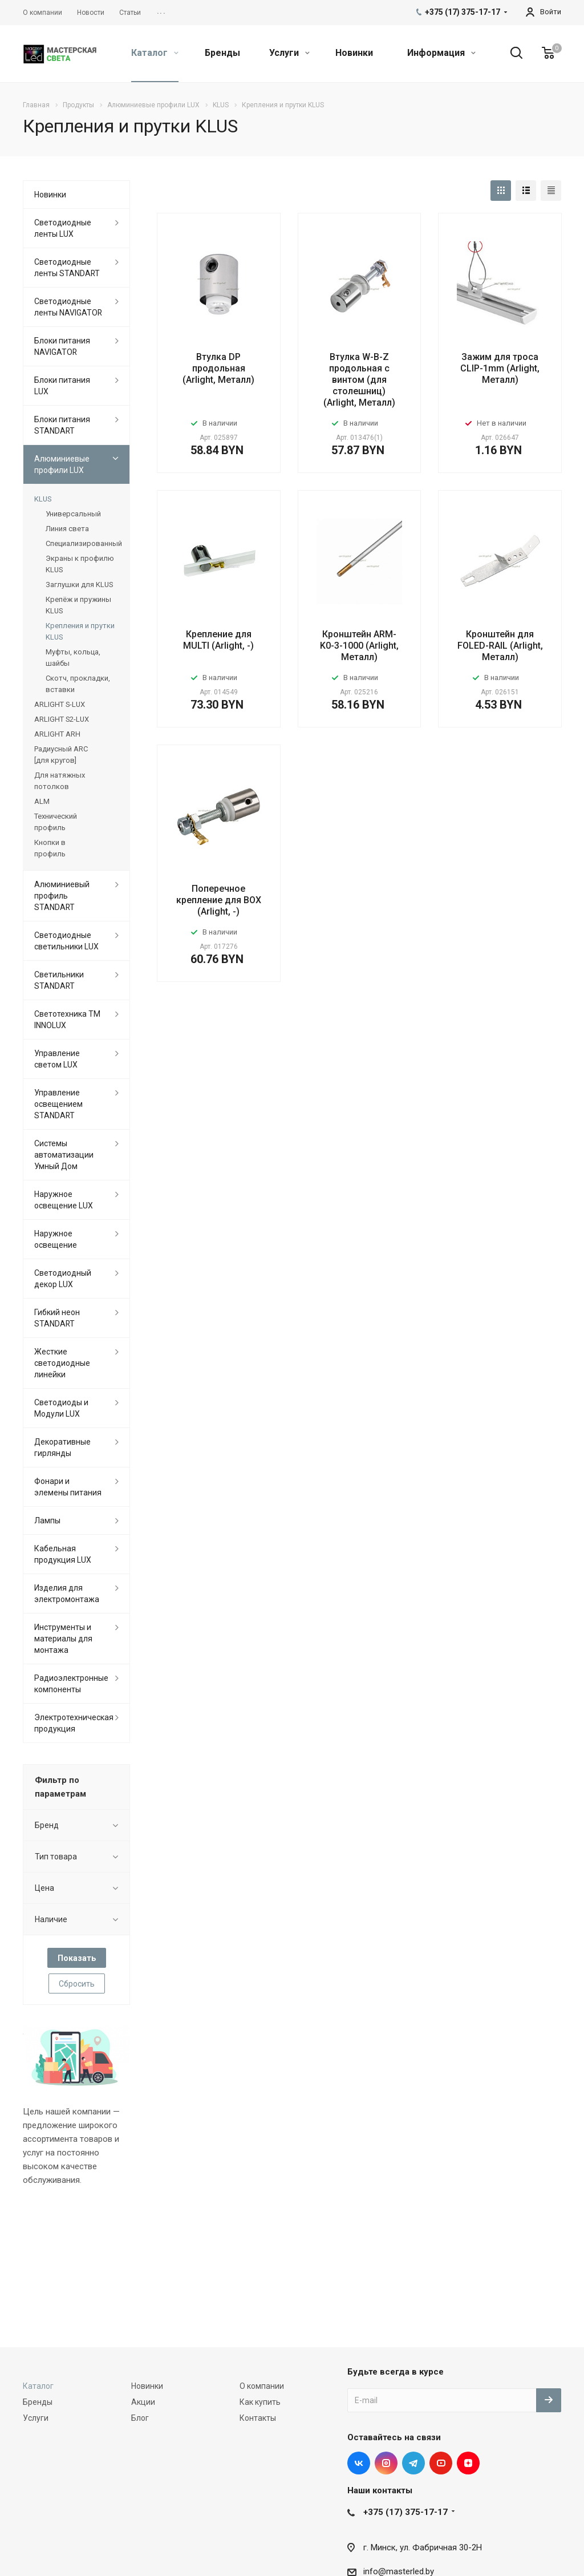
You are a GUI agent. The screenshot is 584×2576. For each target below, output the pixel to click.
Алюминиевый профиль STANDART (62, 896)
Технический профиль (55, 822)
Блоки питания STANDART (62, 425)
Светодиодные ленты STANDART (67, 267)
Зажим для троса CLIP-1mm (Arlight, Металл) (500, 368)
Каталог (155, 52)
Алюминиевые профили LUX (62, 464)
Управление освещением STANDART (58, 1104)
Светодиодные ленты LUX (62, 228)
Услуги (289, 52)
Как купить (260, 2402)
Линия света (67, 528)
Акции (143, 2402)
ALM (42, 801)
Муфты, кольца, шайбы (73, 658)
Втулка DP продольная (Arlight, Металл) (218, 368)
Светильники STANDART (59, 980)
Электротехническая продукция (73, 1723)
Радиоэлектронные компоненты (71, 1683)
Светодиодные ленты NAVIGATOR (68, 307)
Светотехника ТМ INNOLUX (67, 1019)
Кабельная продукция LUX (62, 1554)
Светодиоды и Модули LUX (61, 1408)
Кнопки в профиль (50, 848)
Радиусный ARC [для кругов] (61, 755)
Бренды (222, 52)
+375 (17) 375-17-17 (405, 2512)
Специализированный (82, 543)
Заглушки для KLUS (79, 584)
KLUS (42, 499)
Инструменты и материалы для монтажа (63, 1639)
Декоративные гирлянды (62, 1447)
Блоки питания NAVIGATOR (62, 346)
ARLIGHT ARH (57, 734)
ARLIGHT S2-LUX (61, 719)
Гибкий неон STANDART (57, 1318)
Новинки (354, 52)
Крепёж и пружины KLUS (78, 605)
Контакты (258, 2418)
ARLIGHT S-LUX (59, 704)
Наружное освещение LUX (63, 1200)
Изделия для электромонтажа (66, 1593)
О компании (262, 2386)
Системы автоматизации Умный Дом (64, 1155)
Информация (441, 52)
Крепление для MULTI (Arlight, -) (218, 640)
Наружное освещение (55, 1239)
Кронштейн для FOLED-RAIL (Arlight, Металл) (500, 645)
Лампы (47, 1520)
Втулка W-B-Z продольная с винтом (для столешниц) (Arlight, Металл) (359, 379)
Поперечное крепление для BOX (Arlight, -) (218, 900)
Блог (140, 2418)
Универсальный (73, 513)
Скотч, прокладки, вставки (78, 684)
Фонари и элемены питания (68, 1487)
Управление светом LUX (57, 1059)
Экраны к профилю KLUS (80, 564)
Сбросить (77, 1983)
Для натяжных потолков (59, 781)
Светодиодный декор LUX (62, 1278)
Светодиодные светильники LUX (66, 941)
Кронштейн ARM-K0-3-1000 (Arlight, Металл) (359, 645)
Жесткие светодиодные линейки (62, 1363)
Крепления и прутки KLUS (80, 631)
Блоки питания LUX (62, 385)
